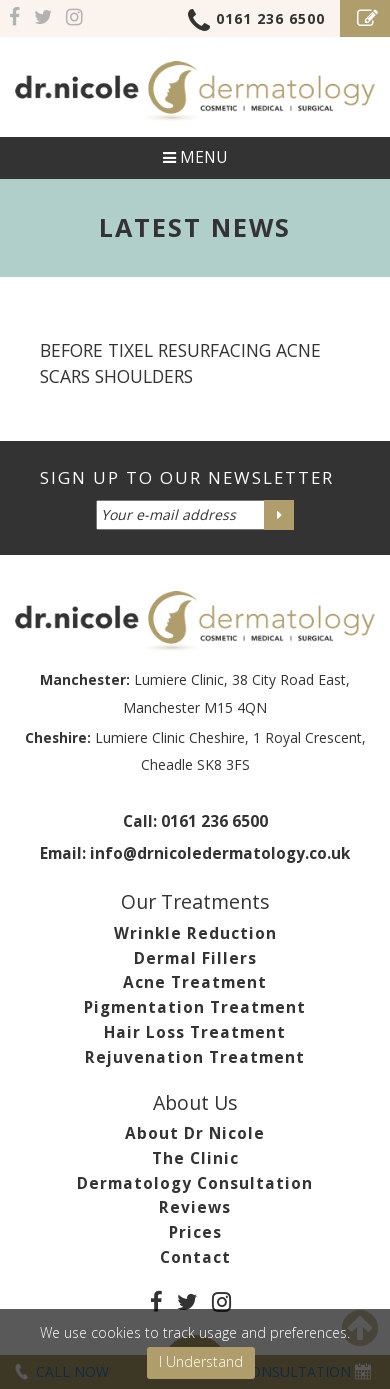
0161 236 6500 (256, 22)
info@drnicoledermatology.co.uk (220, 853)
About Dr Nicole (195, 1133)
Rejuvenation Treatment (195, 1057)
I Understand (201, 1361)
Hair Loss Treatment (195, 1032)
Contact (195, 1257)
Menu (195, 157)
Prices (195, 1232)
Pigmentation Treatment (195, 1007)
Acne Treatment (195, 982)
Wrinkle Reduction (195, 933)
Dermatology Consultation (195, 1183)
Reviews (195, 1207)
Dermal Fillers (195, 958)
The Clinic (195, 1158)
